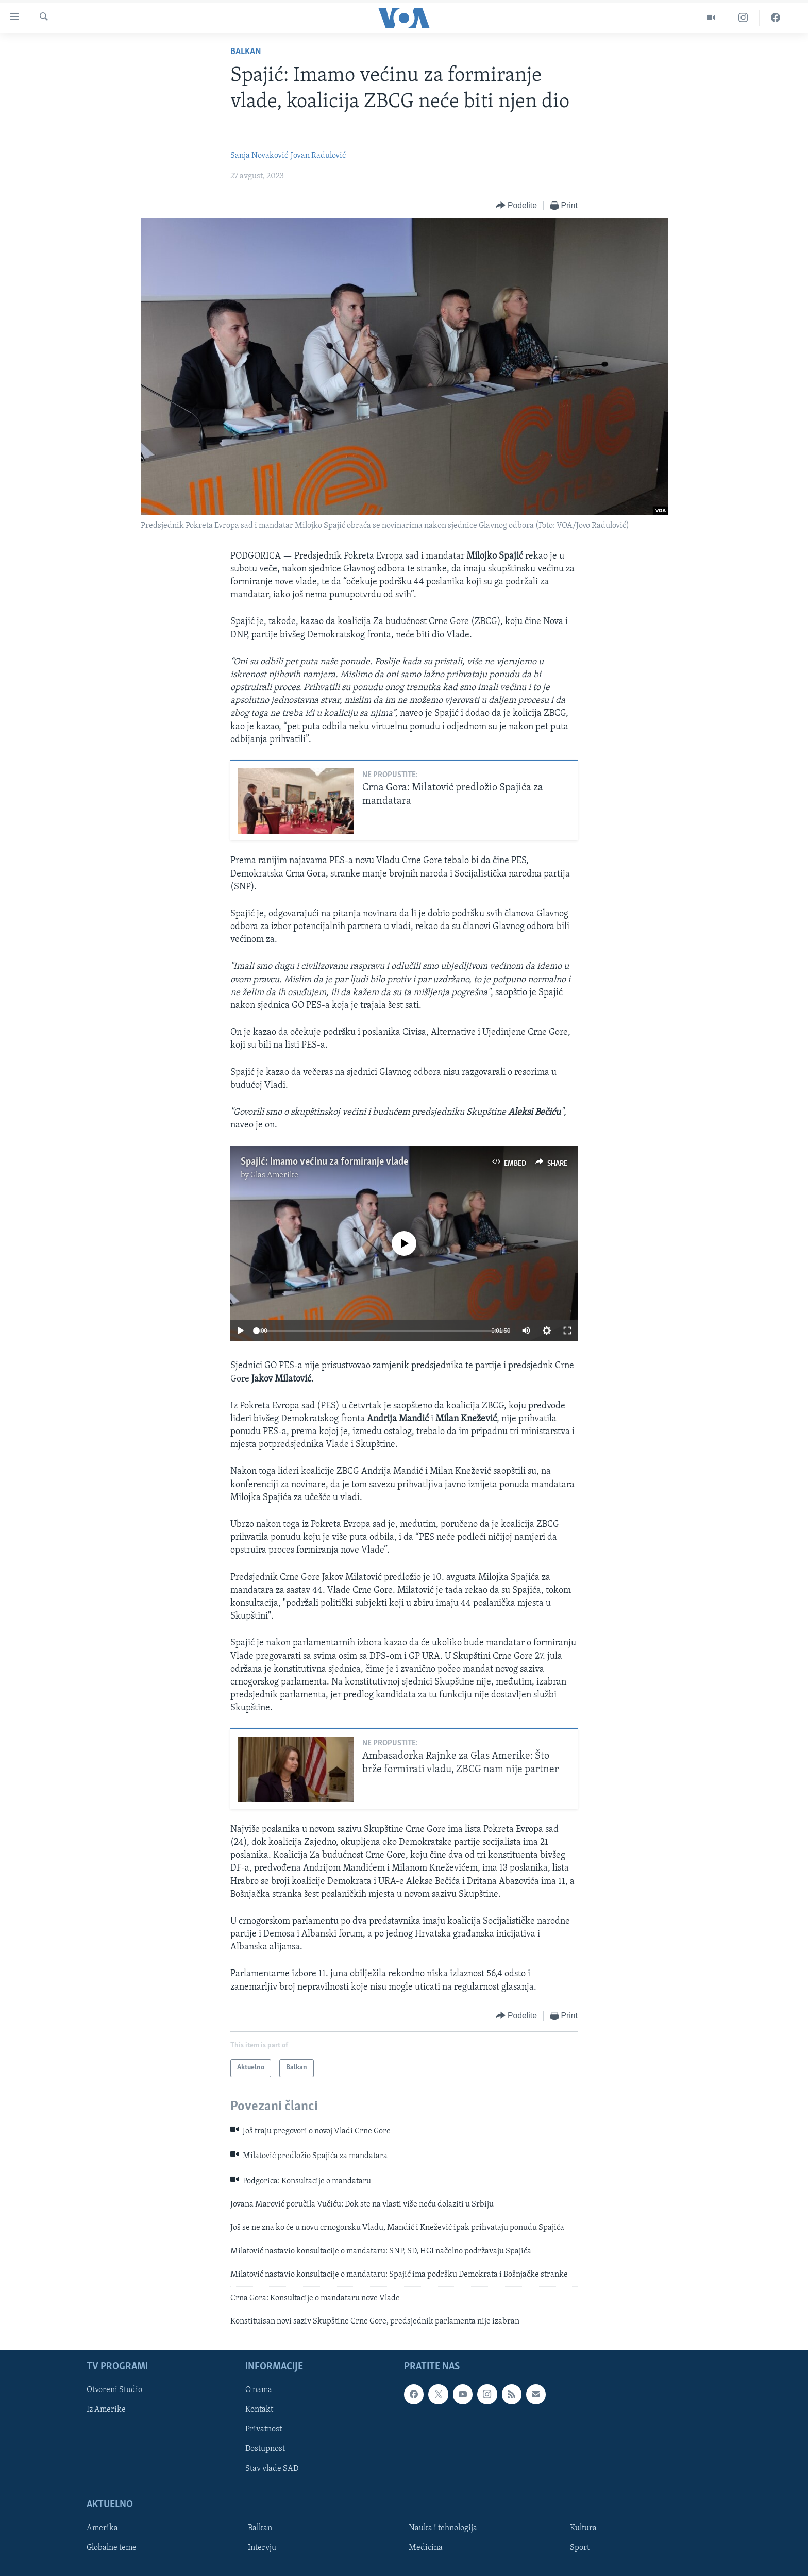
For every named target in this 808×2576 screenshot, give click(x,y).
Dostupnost (265, 2449)
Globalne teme (112, 2548)
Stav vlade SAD (271, 2469)
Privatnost (263, 2430)
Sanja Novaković (259, 155)
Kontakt (259, 2410)
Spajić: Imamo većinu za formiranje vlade (324, 1162)
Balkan (245, 52)
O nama (258, 2390)
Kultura (583, 2528)
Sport (580, 2548)
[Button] (516, 206)
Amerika (102, 2528)
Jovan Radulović (318, 155)
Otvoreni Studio (114, 2390)
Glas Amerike (274, 1175)
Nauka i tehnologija (443, 2528)
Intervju (262, 2548)
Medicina (426, 2548)
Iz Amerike (106, 2410)
